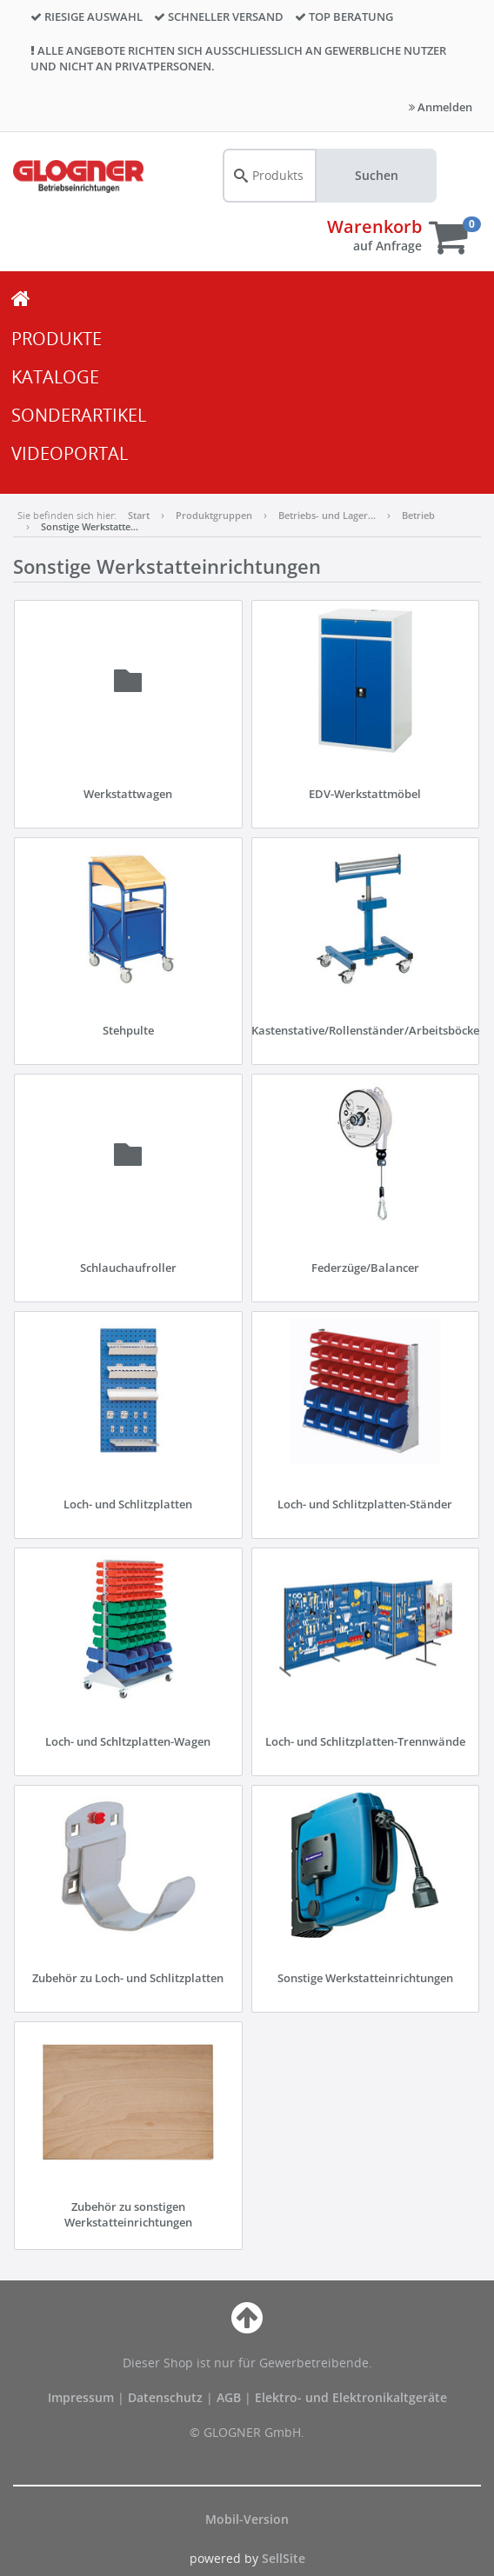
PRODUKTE (56, 338)
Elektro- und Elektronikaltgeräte (351, 2397)
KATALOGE (55, 377)
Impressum (82, 2397)
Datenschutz (165, 2397)
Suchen (376, 175)
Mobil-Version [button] (247, 2519)
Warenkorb (374, 226)
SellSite (283, 2558)
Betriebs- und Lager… (327, 515)
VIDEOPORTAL (69, 453)
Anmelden (440, 107)
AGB (230, 2397)
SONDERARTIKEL (78, 415)
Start (139, 515)
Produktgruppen (214, 515)
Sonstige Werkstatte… (89, 526)
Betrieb (418, 515)
